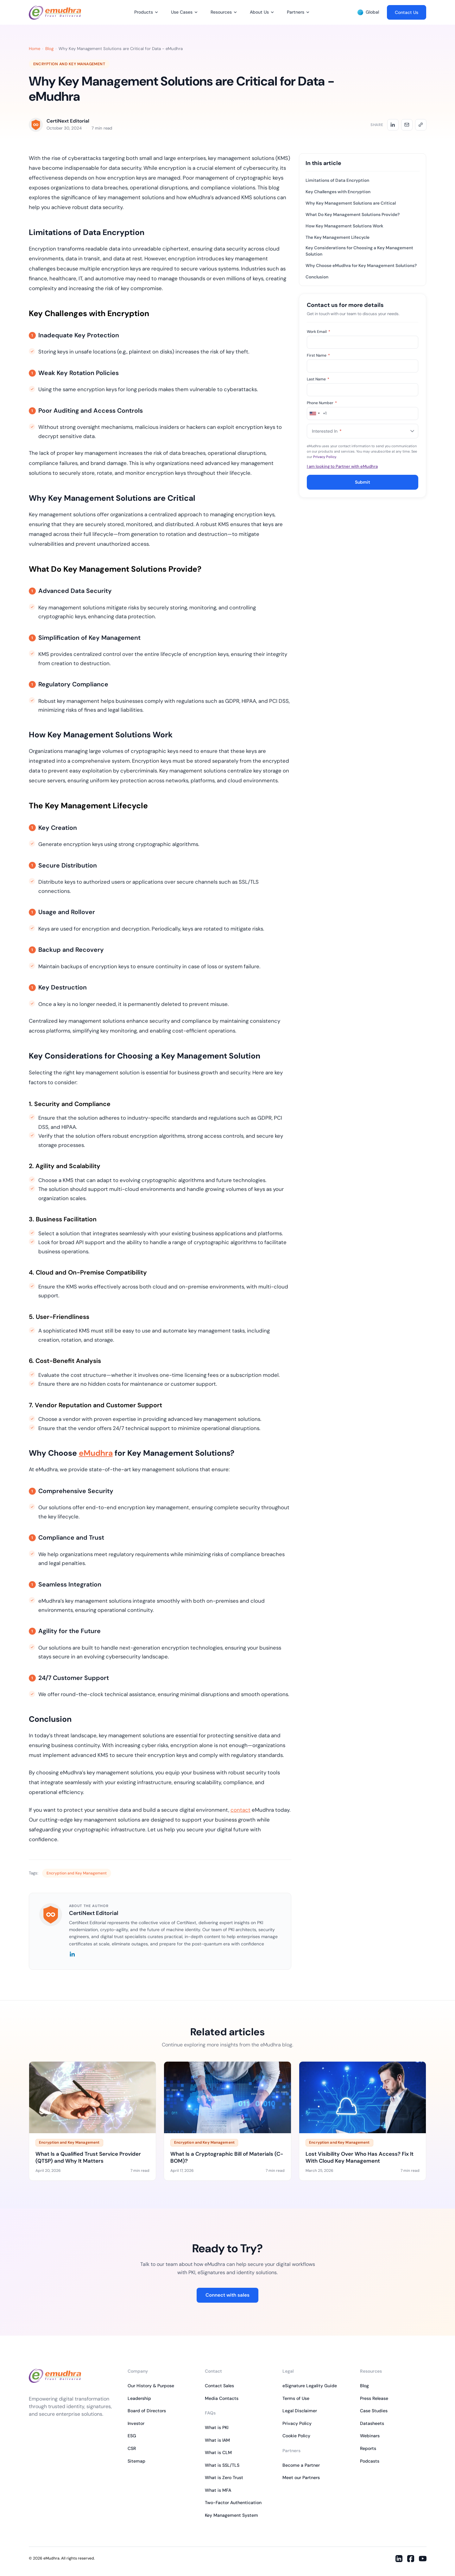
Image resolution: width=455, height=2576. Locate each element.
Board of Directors (147, 2411)
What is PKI (216, 2427)
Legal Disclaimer (299, 2411)
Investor (136, 2423)
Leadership (139, 2398)
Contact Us (406, 12)
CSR (132, 2448)
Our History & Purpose (151, 2385)
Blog (49, 48)
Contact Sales (219, 2385)
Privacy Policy (324, 457)
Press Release (374, 2398)
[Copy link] (421, 124)
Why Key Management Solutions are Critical (351, 203)
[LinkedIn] (72, 1954)
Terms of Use (295, 2398)
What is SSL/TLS (222, 2465)
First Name (318, 355)
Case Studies (374, 2411)
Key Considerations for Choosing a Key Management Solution (359, 251)
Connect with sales (227, 2295)
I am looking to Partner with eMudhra (342, 466)
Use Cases (182, 12)
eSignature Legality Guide (309, 2385)
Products (143, 12)
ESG (132, 2436)
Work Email (318, 331)
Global (368, 12)
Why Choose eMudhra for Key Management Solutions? (361, 265)
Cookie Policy (296, 2436)
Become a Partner (301, 2465)
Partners (295, 12)
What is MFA (218, 2490)
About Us (259, 12)
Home (34, 48)
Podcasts (369, 2461)
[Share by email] (407, 124)
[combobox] (316, 413)
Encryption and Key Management (69, 64)
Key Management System (231, 2515)
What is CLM (218, 2452)
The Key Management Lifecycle (338, 237)
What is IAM (217, 2440)
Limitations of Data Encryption (337, 180)
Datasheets (372, 2423)
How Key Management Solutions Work (344, 226)
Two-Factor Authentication (233, 2502)
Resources (221, 12)
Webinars (370, 2436)
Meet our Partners (301, 2477)
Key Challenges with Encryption (338, 191)
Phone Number (322, 402)
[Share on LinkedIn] (393, 124)
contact (240, 1809)
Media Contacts (221, 2398)
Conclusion (317, 277)
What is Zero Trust (224, 2477)
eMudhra (96, 1453)
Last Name (318, 379)
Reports (368, 2448)
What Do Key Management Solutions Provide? (353, 214)
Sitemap (136, 2461)
